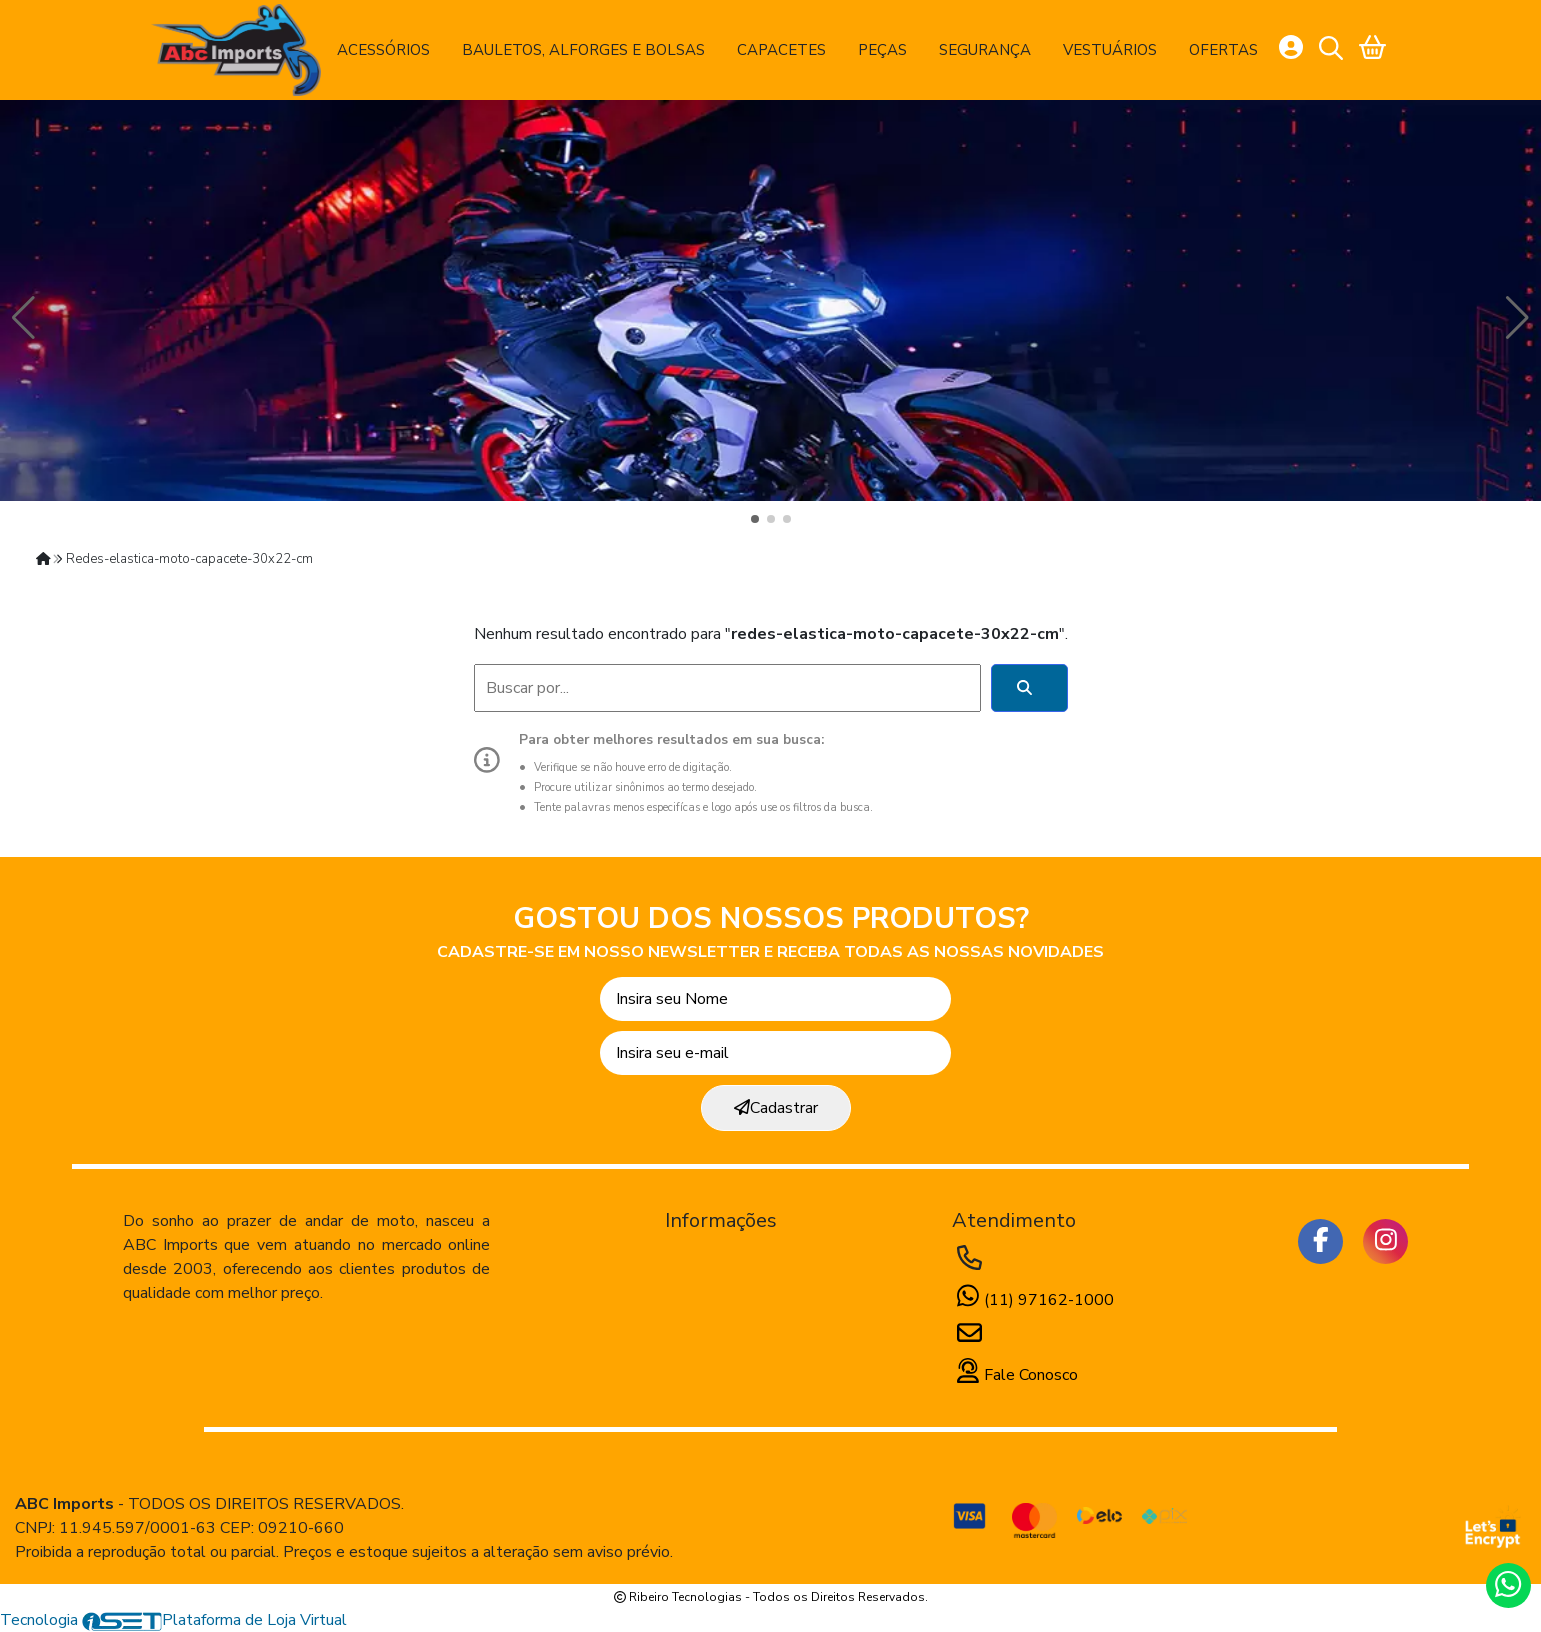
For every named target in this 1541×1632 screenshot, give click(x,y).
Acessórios (383, 50)
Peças (882, 50)
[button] (755, 519)
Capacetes (781, 50)
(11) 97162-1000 (1033, 1300)
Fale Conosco (1015, 1375)
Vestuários (1110, 50)
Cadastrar (776, 1108)
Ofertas (1223, 50)
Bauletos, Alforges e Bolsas (583, 50)
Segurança (985, 50)
